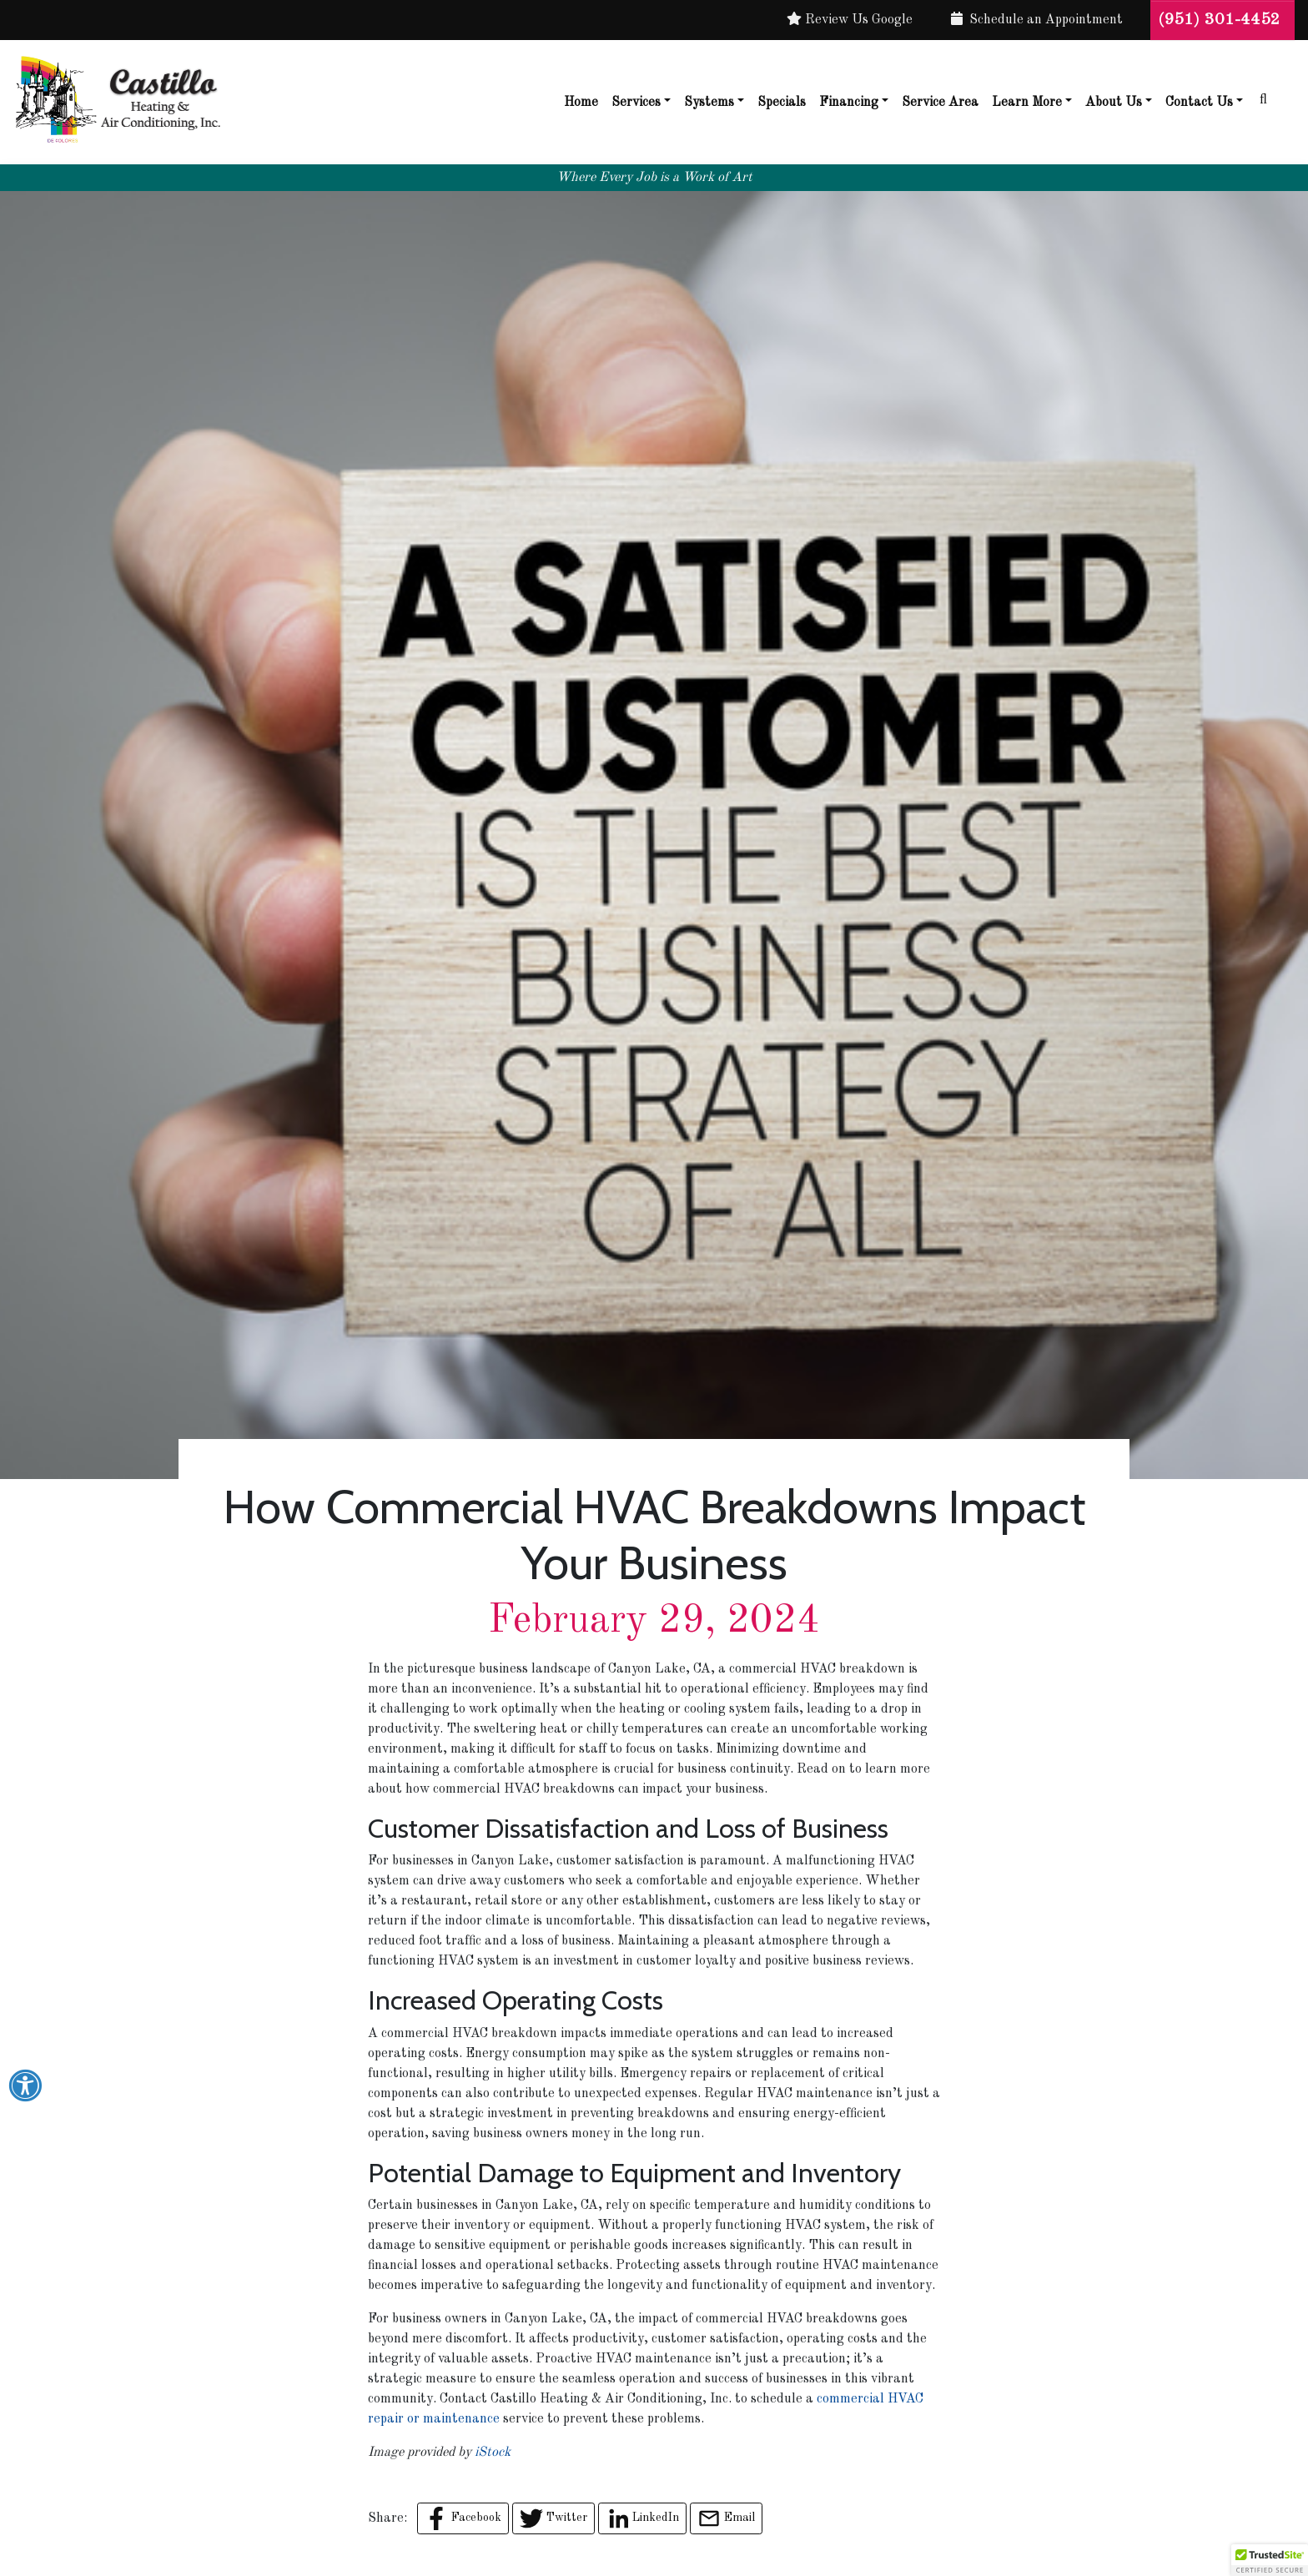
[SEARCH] (1268, 92)
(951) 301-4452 (1222, 20)
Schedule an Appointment (1037, 19)
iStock (493, 2452)
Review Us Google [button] (850, 19)
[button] (1269, 2560)
